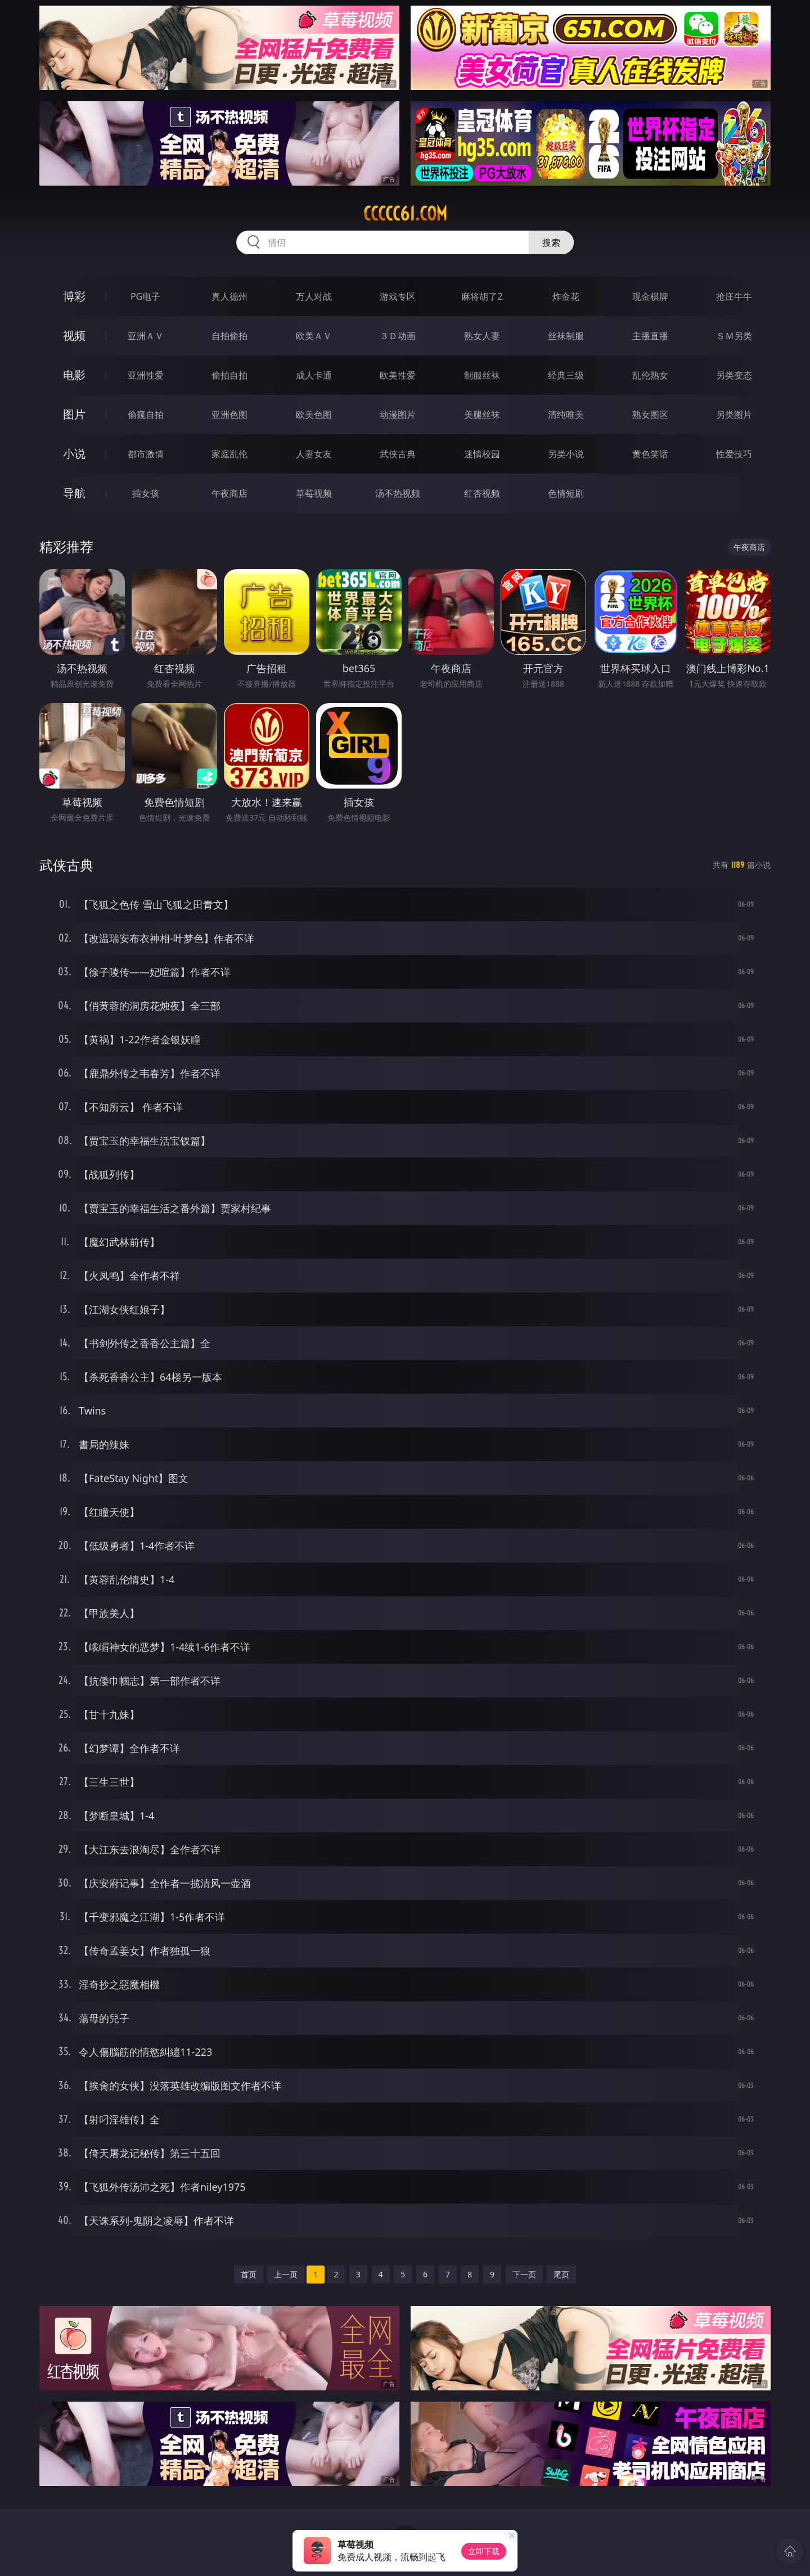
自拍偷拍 (230, 336)
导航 (74, 493)
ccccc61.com (405, 213)
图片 (74, 414)
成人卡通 (314, 375)
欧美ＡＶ (314, 336)
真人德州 (230, 296)
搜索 (551, 242)
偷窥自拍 (146, 414)
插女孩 (145, 493)
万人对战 (314, 296)
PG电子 (145, 296)
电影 (74, 374)
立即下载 (484, 2551)
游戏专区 (398, 296)
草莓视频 (314, 493)
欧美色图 (314, 414)
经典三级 (566, 375)
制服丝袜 (482, 375)
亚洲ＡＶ (146, 336)
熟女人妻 (482, 336)
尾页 (561, 2274)
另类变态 (734, 375)
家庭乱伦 (230, 454)
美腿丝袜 (482, 414)
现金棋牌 (650, 296)
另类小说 (566, 454)
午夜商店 (230, 493)
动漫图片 (398, 414)
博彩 (74, 296)
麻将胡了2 (481, 296)
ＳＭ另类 (734, 336)
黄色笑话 (650, 454)
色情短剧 (566, 493)
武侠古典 (398, 454)
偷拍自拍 (230, 375)
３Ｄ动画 (398, 336)
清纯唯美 (566, 414)
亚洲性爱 (146, 375)
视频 (74, 335)
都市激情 (146, 454)
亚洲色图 (230, 414)
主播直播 (650, 336)
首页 (248, 2274)
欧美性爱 (398, 375)
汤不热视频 (397, 493)
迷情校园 (482, 454)
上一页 (286, 2274)
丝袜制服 (566, 336)
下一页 (524, 2274)
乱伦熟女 (650, 375)
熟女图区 (650, 414)
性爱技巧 (734, 454)
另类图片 (734, 414)
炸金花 (565, 296)
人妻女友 (314, 454)
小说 (74, 453)
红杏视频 (482, 493)
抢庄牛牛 (734, 296)
